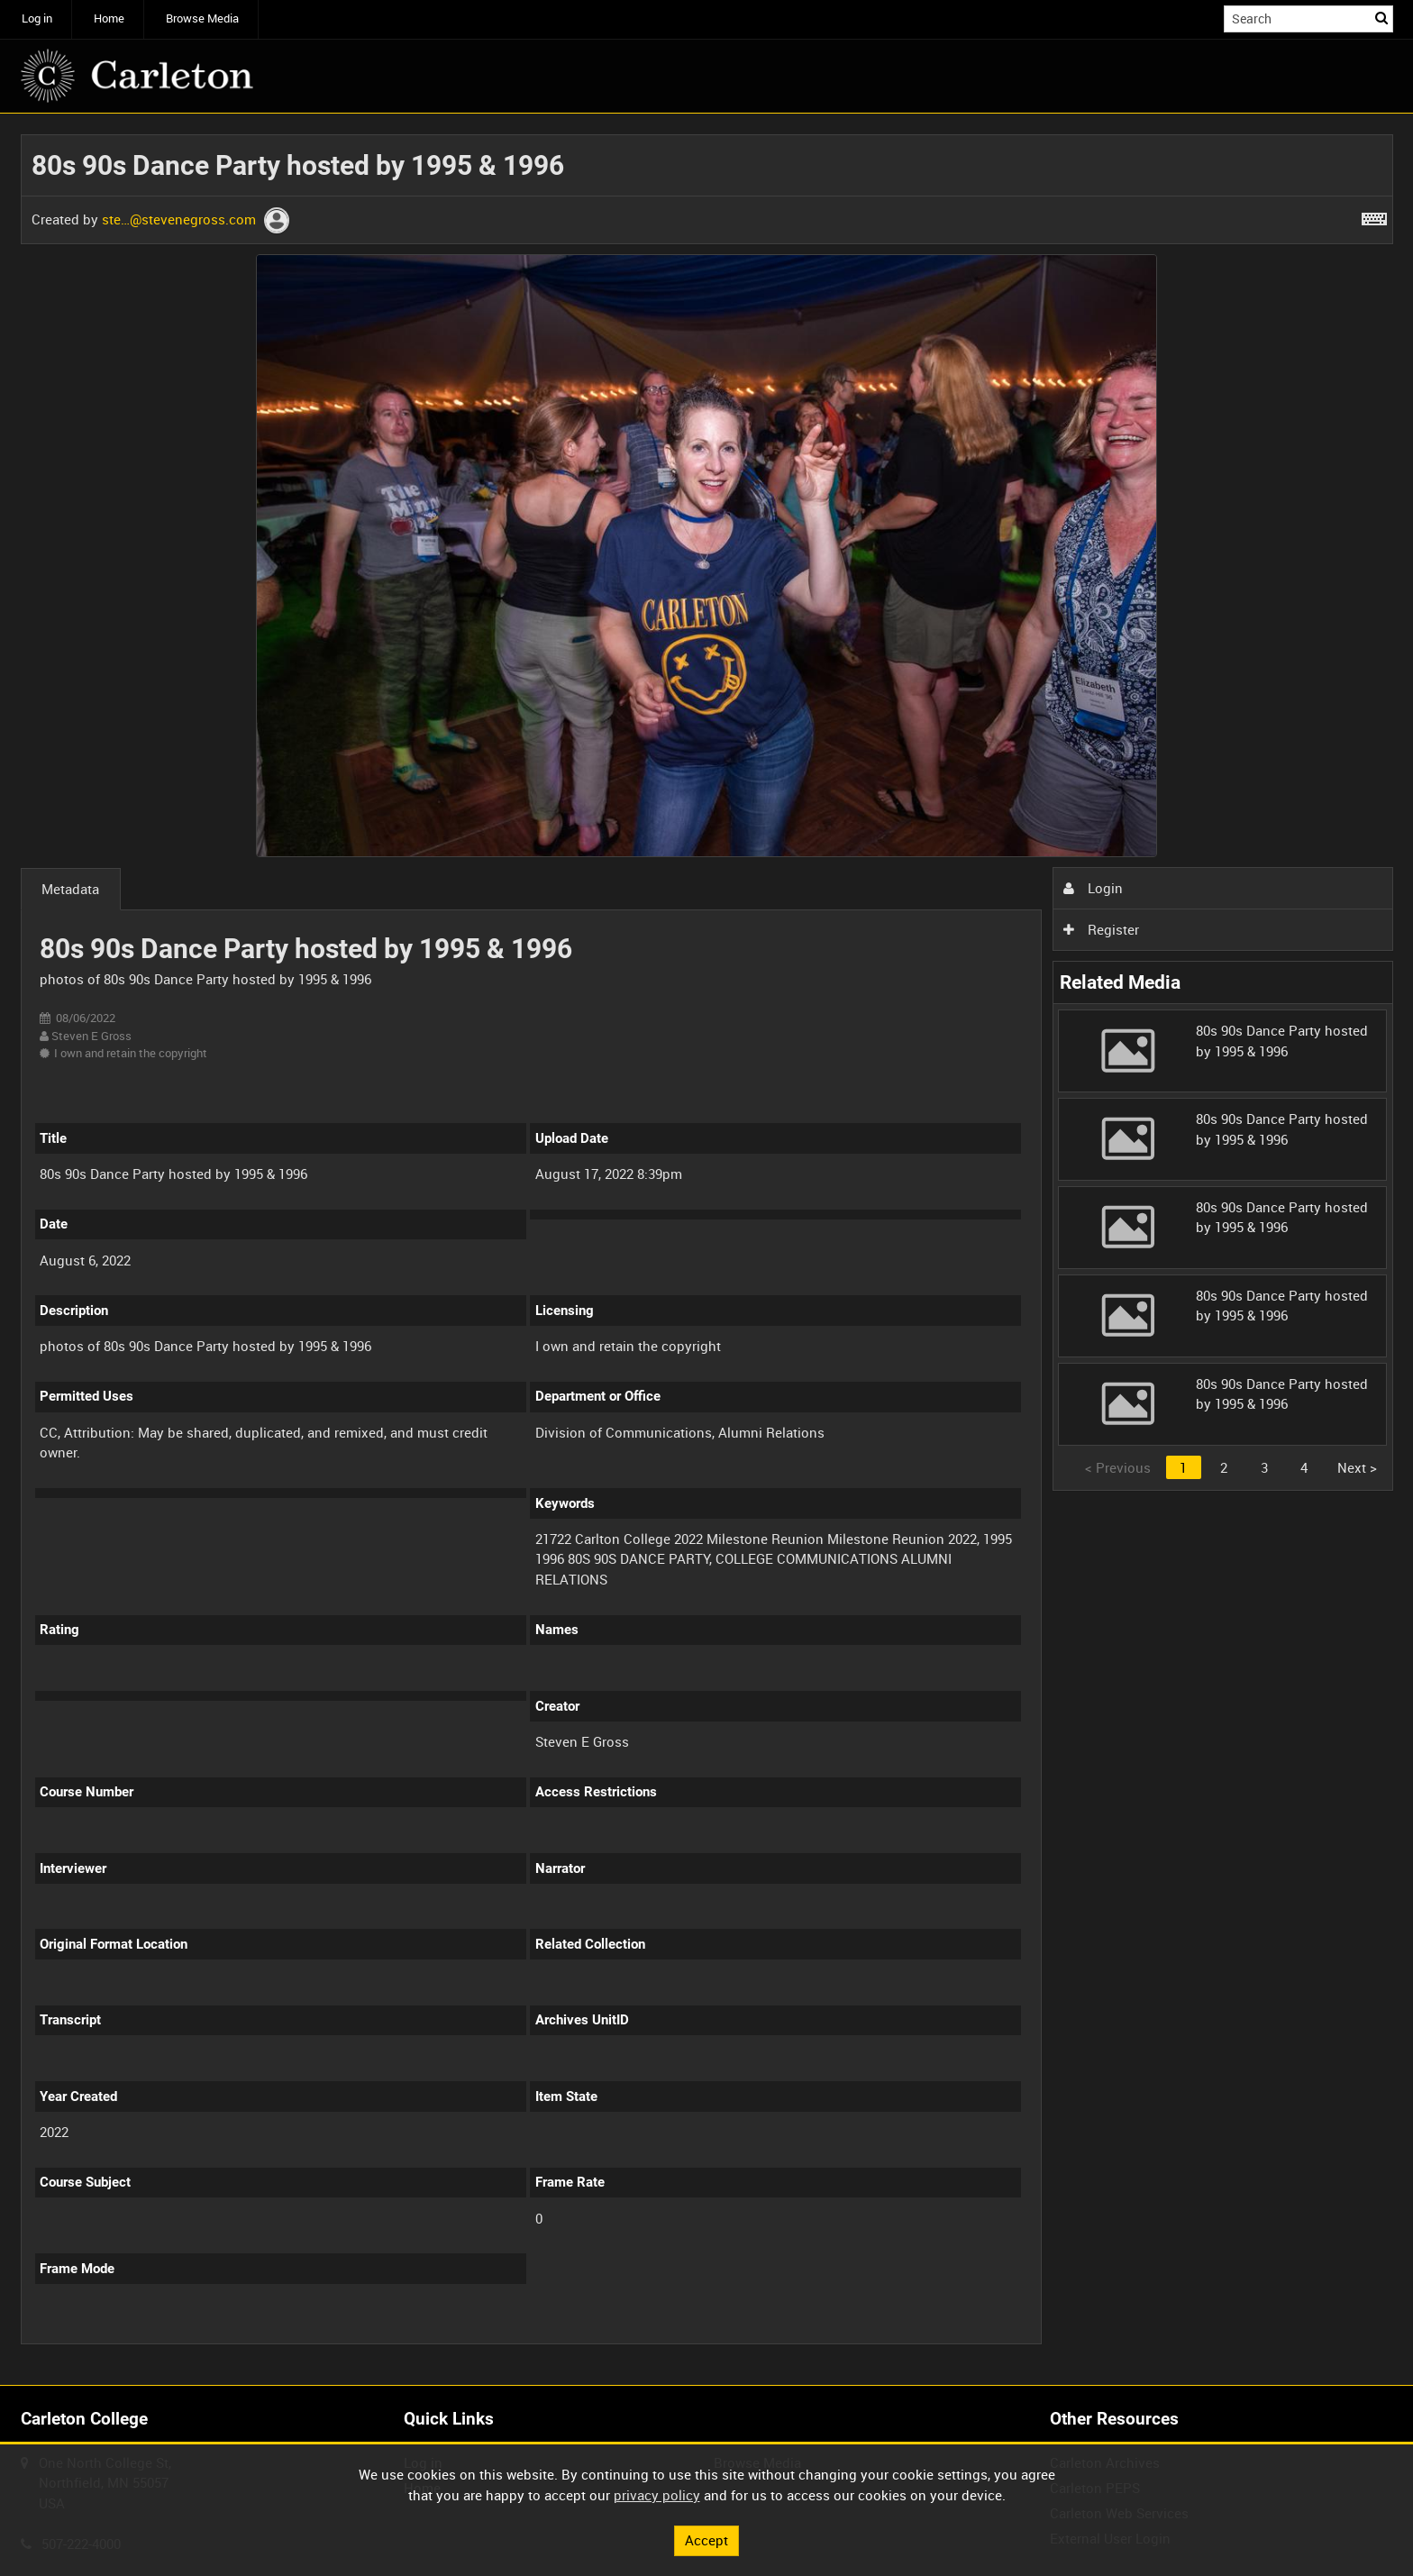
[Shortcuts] (1374, 215)
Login (1093, 888)
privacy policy (657, 2495)
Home (109, 18)
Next (1357, 1467)
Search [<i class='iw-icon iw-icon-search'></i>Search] (1382, 17)
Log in (37, 18)
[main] (707, 1249)
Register (1101, 929)
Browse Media (202, 18)
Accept (706, 2540)
